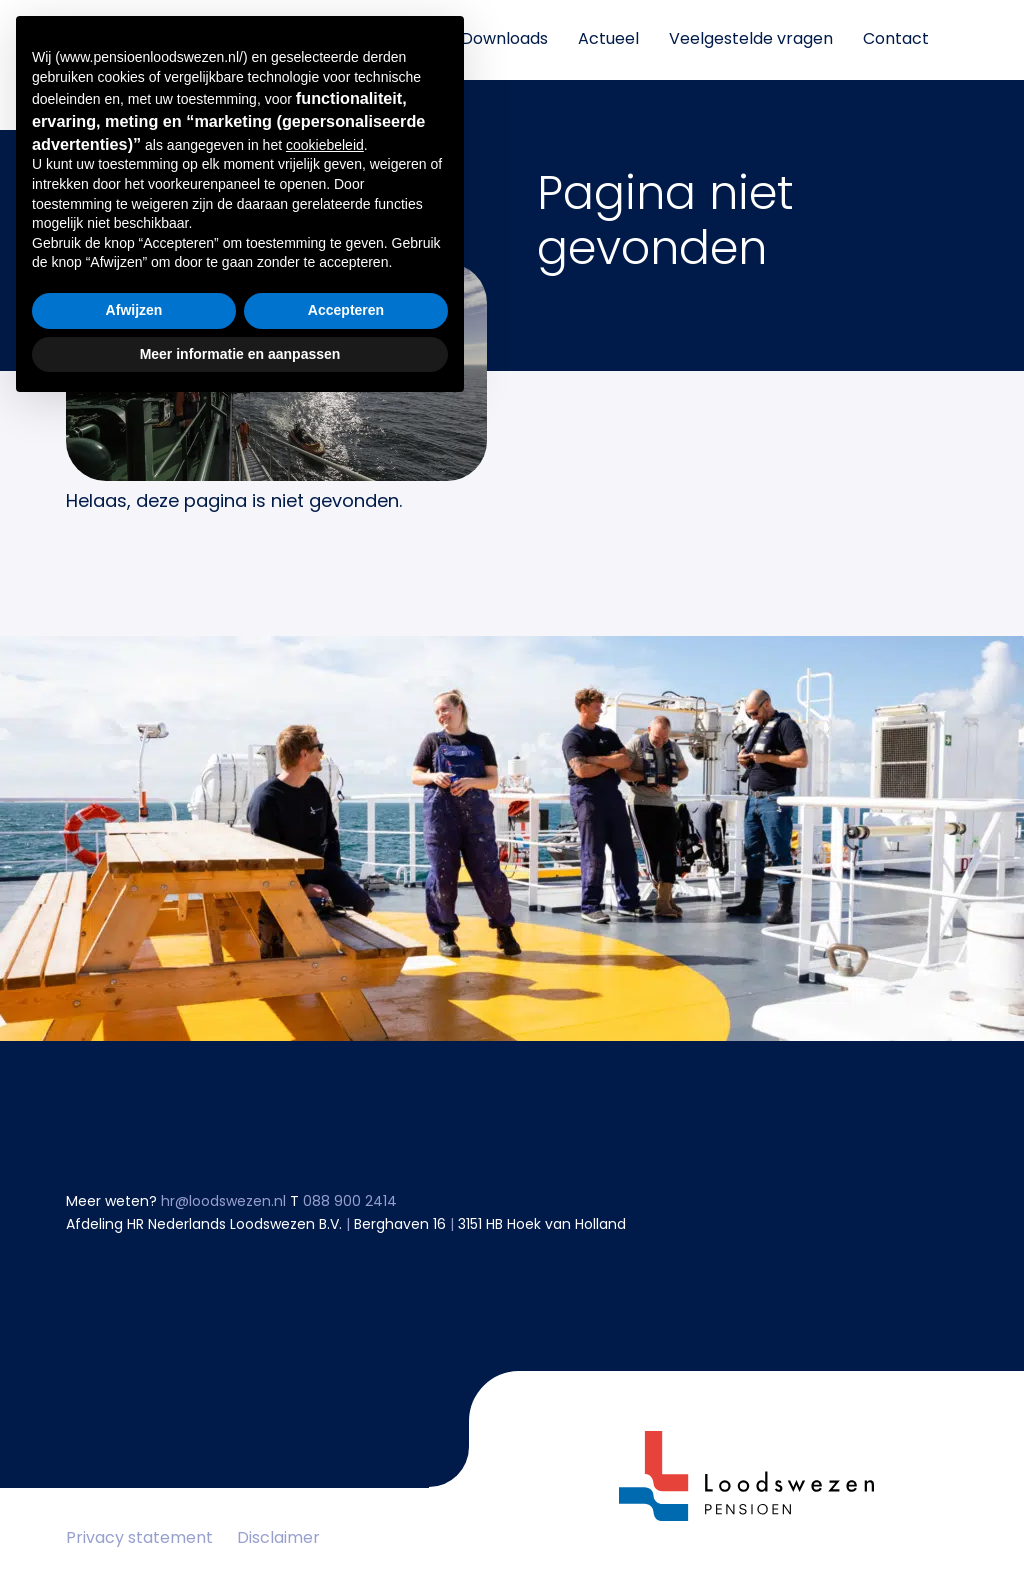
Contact (896, 40)
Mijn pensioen (225, 40)
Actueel (608, 40)
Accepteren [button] (346, 1493)
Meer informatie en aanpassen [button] (240, 1536)
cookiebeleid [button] (325, 1328)
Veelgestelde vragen (751, 40)
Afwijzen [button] (134, 1493)
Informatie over (369, 40)
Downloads (504, 40)
